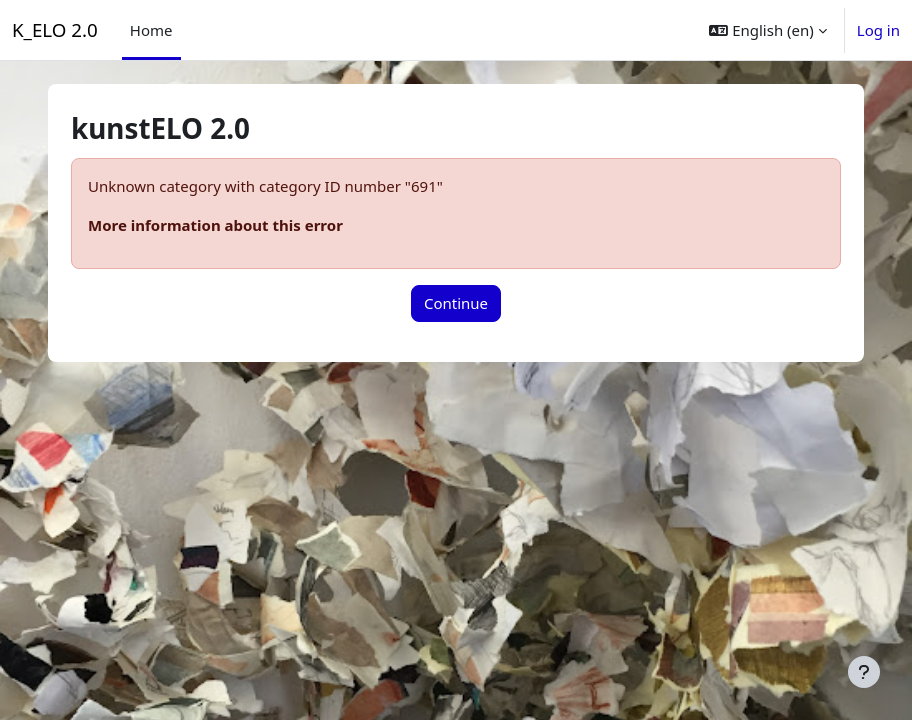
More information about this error (215, 225)
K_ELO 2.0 (55, 29)
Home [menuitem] (151, 30)
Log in (878, 30)
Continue (456, 303)
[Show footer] (864, 672)
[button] (767, 30)
